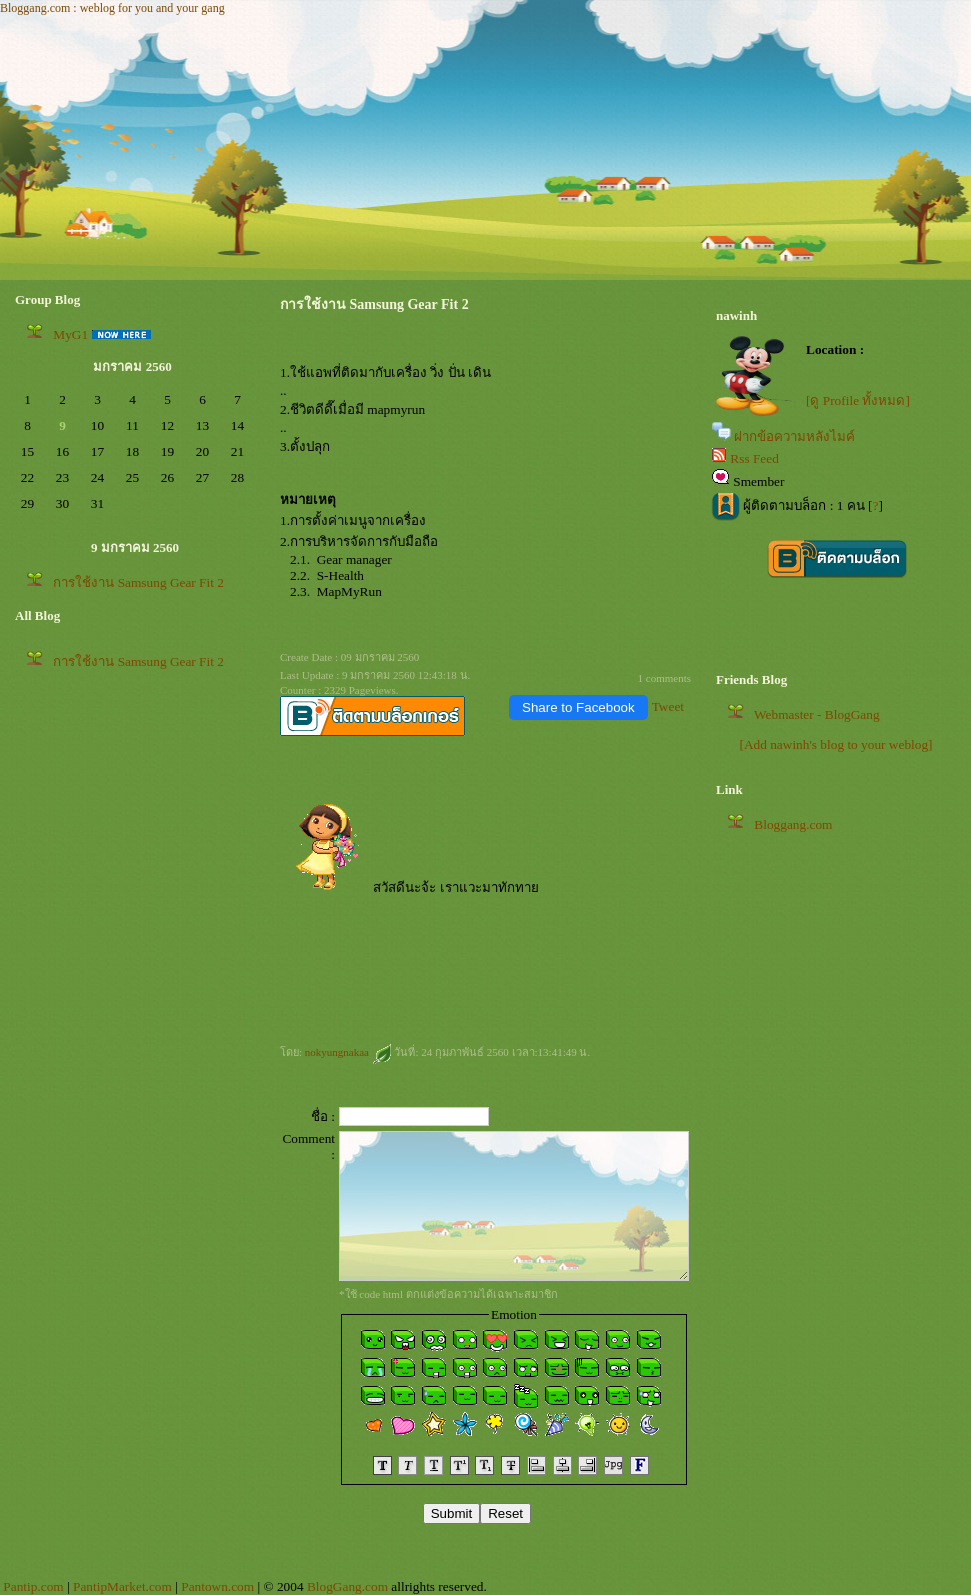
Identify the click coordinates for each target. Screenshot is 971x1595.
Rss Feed (754, 458)
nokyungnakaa (348, 1052)
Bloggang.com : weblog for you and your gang (112, 8)
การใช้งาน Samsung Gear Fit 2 (138, 582)
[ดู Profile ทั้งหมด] (858, 400)
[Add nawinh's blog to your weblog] (835, 744)
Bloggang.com (793, 824)
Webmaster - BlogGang (817, 714)
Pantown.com (217, 1586)
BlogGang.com (347, 1586)
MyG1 (70, 334)
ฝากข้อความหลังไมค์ (794, 436)
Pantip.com (33, 1586)
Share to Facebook (578, 707)
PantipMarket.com (122, 1586)
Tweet (668, 706)
